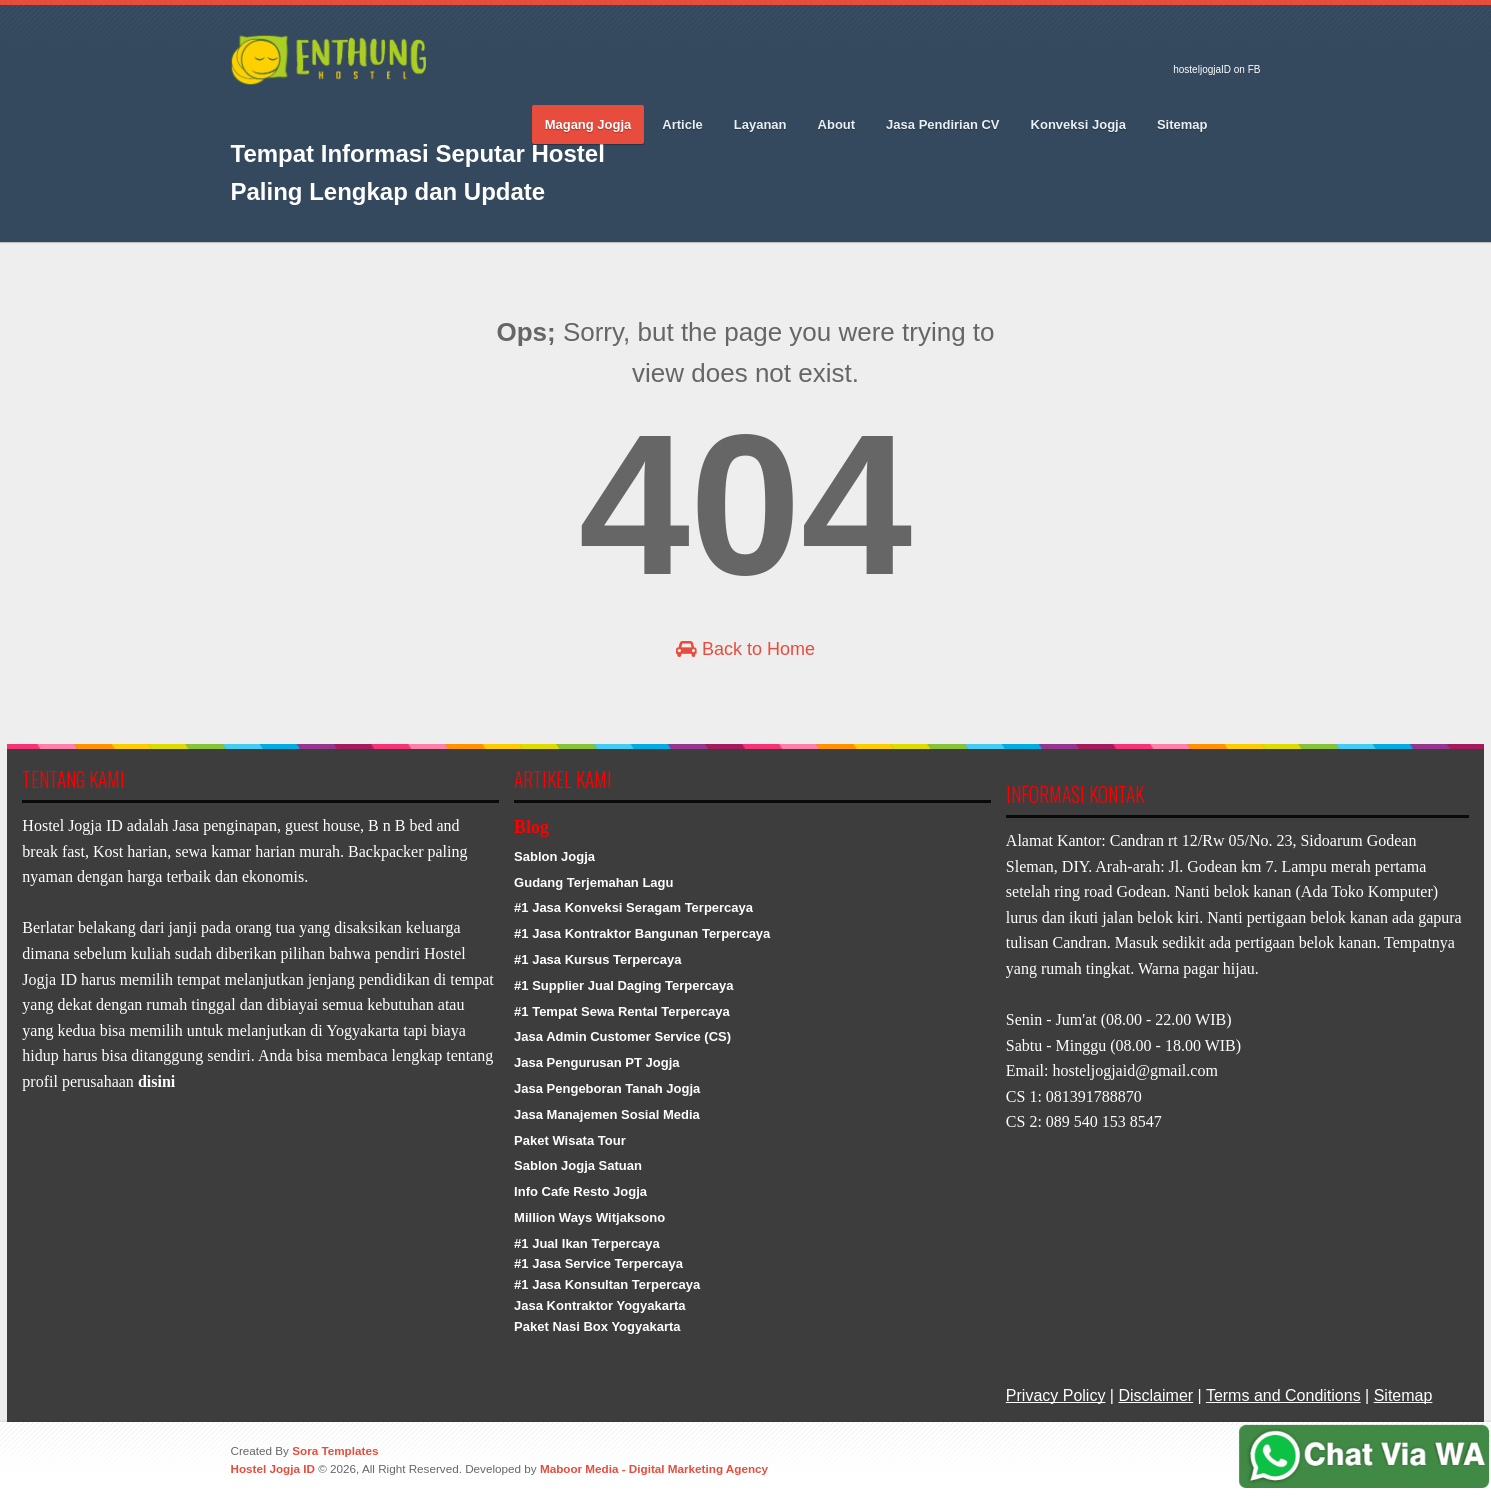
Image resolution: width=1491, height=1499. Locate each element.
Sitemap (1182, 124)
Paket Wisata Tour (570, 1140)
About (837, 124)
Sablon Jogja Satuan (578, 1165)
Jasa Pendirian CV (942, 124)
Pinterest (351, 111)
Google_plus (316, 111)
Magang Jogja (588, 124)
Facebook (246, 111)
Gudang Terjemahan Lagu (593, 882)
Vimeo (386, 111)
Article (682, 124)
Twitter (281, 111)
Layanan (760, 124)
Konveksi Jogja (1078, 124)
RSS (421, 111)
